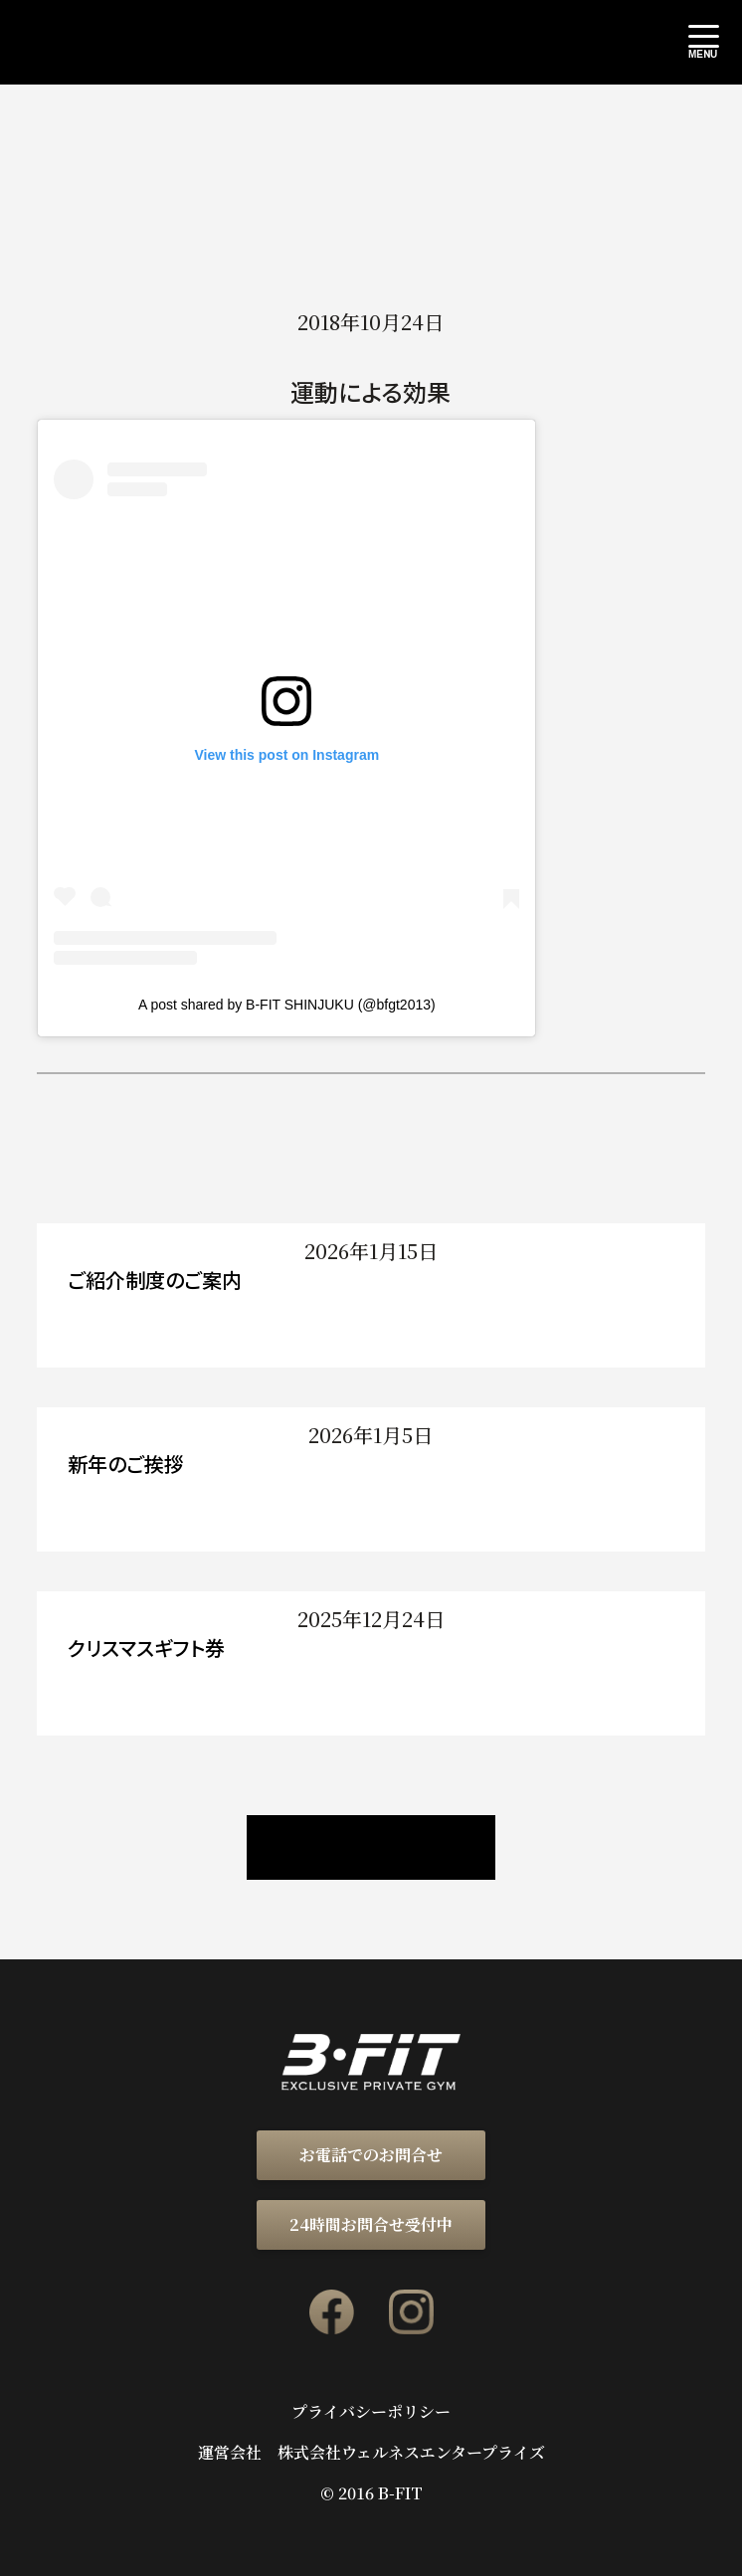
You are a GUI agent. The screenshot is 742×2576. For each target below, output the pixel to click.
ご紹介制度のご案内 (155, 1279)
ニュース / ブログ (371, 1848)
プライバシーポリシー (371, 2412)
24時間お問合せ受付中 (371, 2224)
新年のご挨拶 (126, 1463)
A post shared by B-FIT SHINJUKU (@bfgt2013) (287, 1004)
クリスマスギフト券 (146, 1647)
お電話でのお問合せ (371, 2154)
